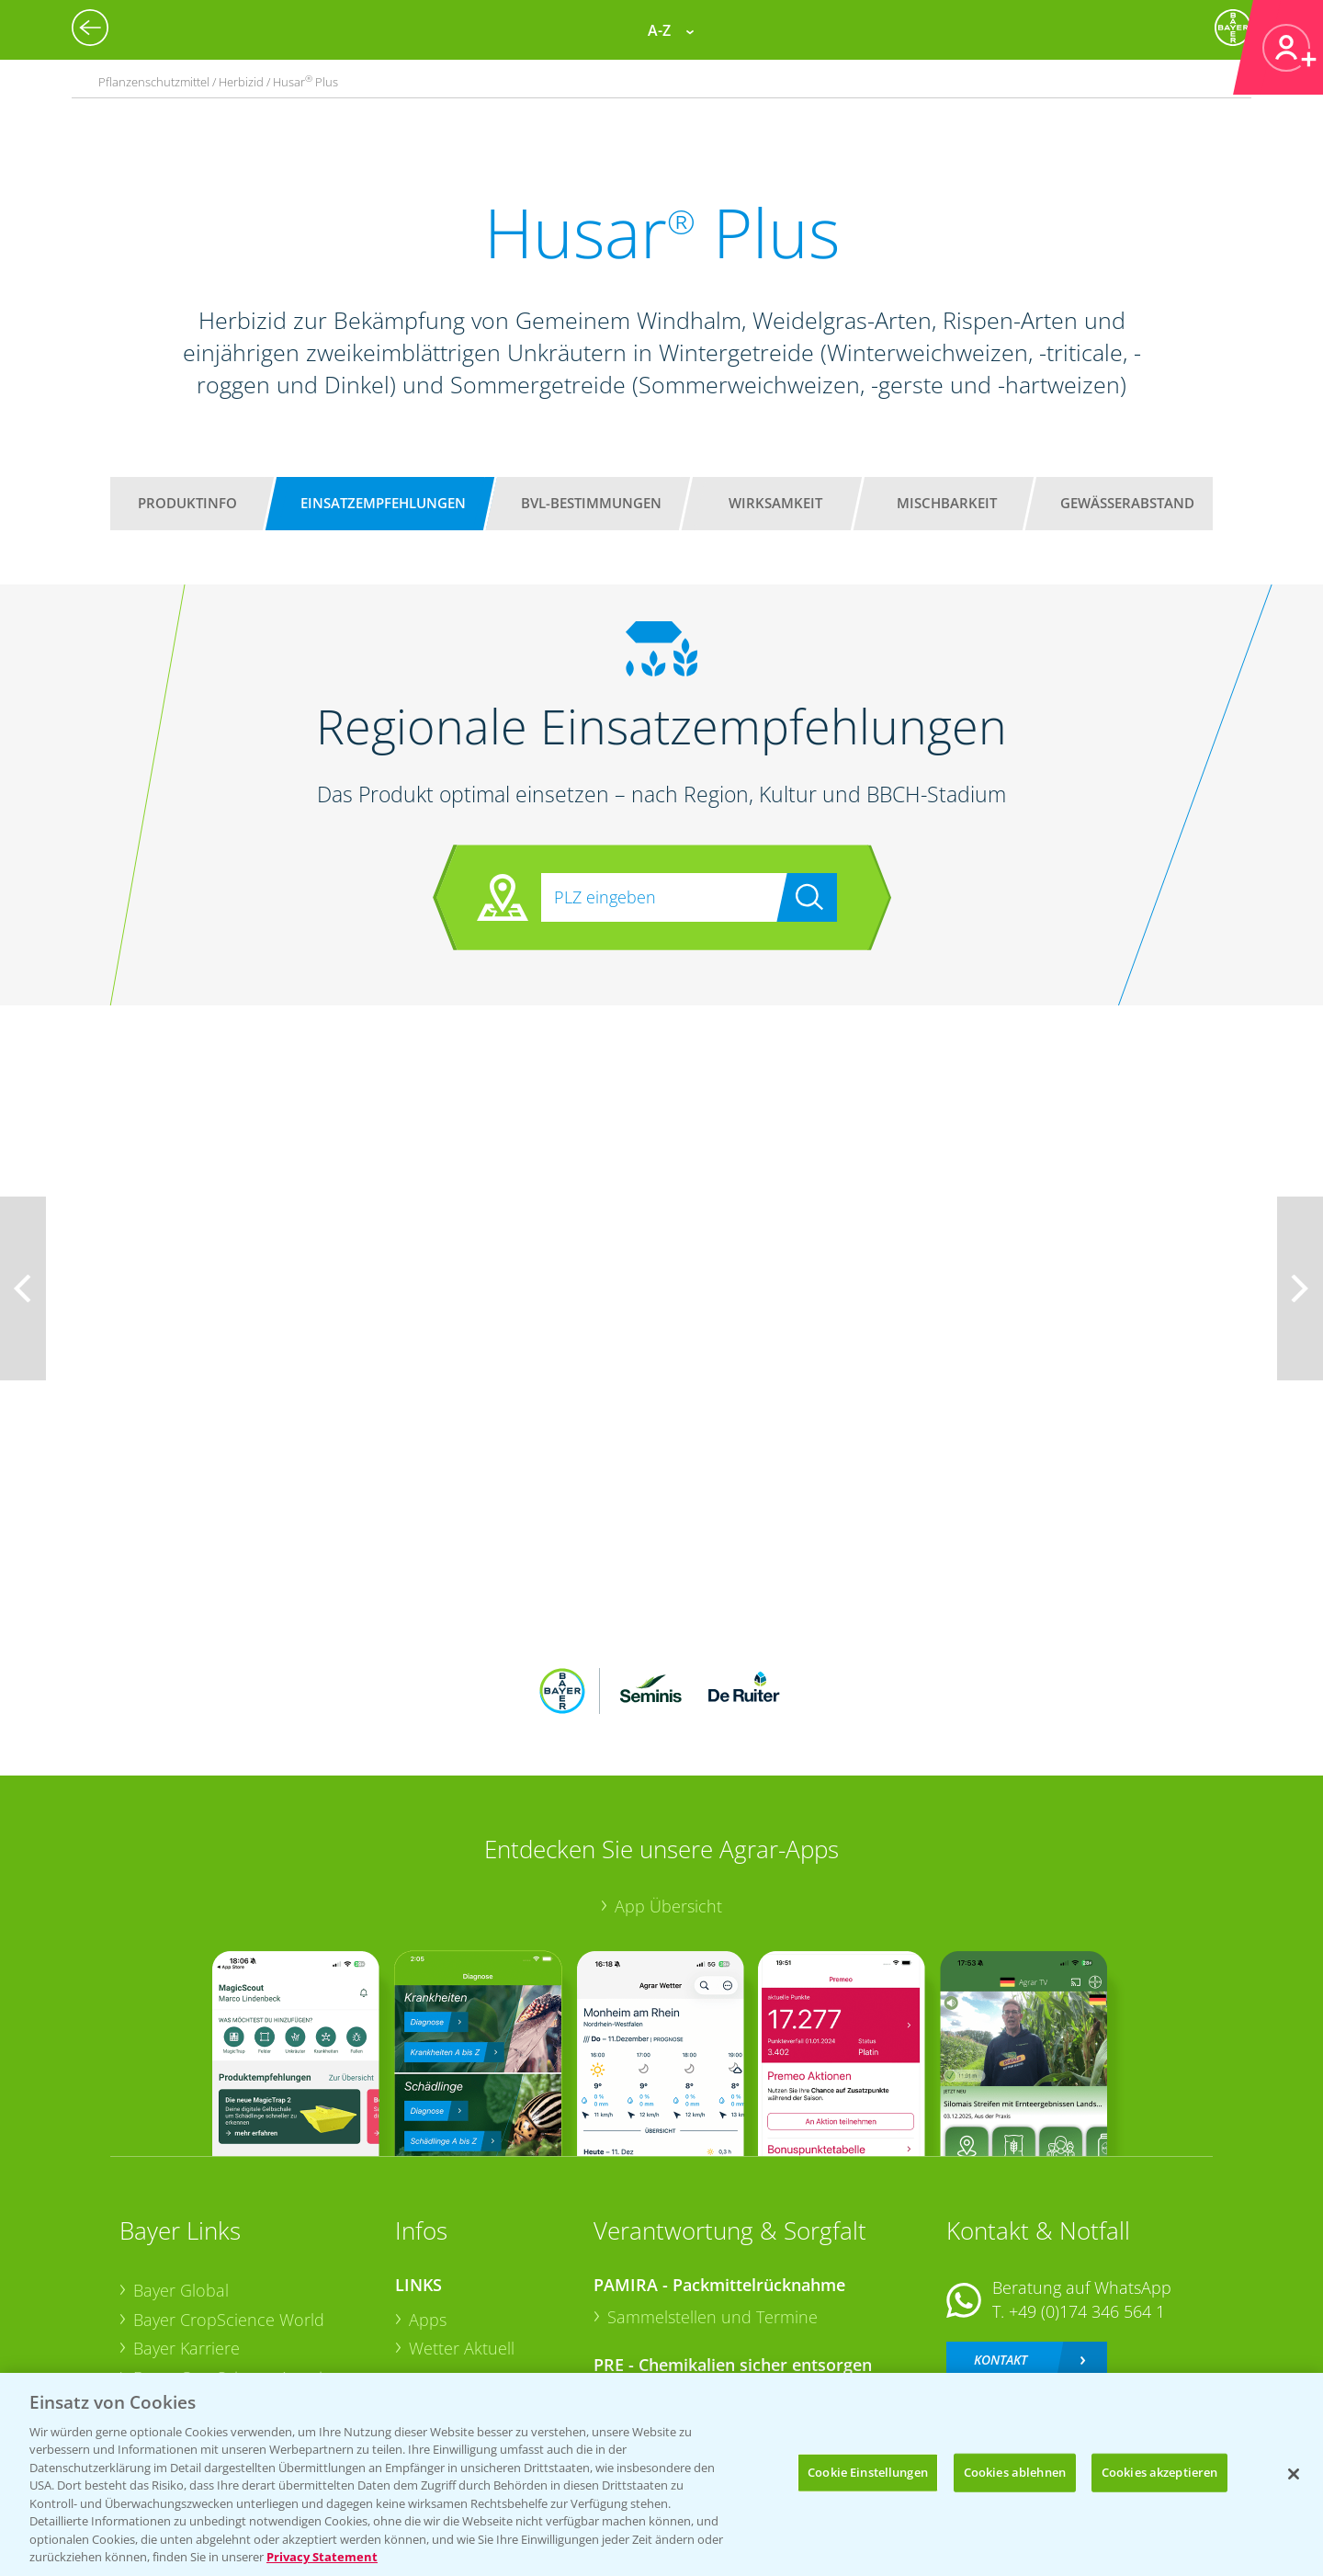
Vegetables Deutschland (223, 2344)
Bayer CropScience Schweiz (236, 2286)
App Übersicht (668, 1786)
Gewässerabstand (1127, 503)
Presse (158, 2315)
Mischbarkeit (947, 503)
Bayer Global (181, 2169)
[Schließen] (1293, 2474)
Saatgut (437, 2343)
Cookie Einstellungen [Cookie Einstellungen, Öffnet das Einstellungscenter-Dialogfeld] (868, 2472)
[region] (661, 2474)
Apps (428, 2198)
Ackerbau (445, 2313)
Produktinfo (187, 503)
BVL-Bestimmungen (591, 503)
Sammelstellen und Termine (712, 2195)
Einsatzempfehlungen (383, 503)
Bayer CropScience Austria (232, 2257)
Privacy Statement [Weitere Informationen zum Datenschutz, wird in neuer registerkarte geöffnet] (322, 2556)
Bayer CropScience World (228, 2198)
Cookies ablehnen (1015, 2472)
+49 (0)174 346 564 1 (1087, 2190)
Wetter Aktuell (461, 2228)
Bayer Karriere (186, 2228)
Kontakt (1000, 2239)
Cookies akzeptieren (1159, 2472)
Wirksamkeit (775, 503)
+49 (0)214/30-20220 (1085, 2320)
